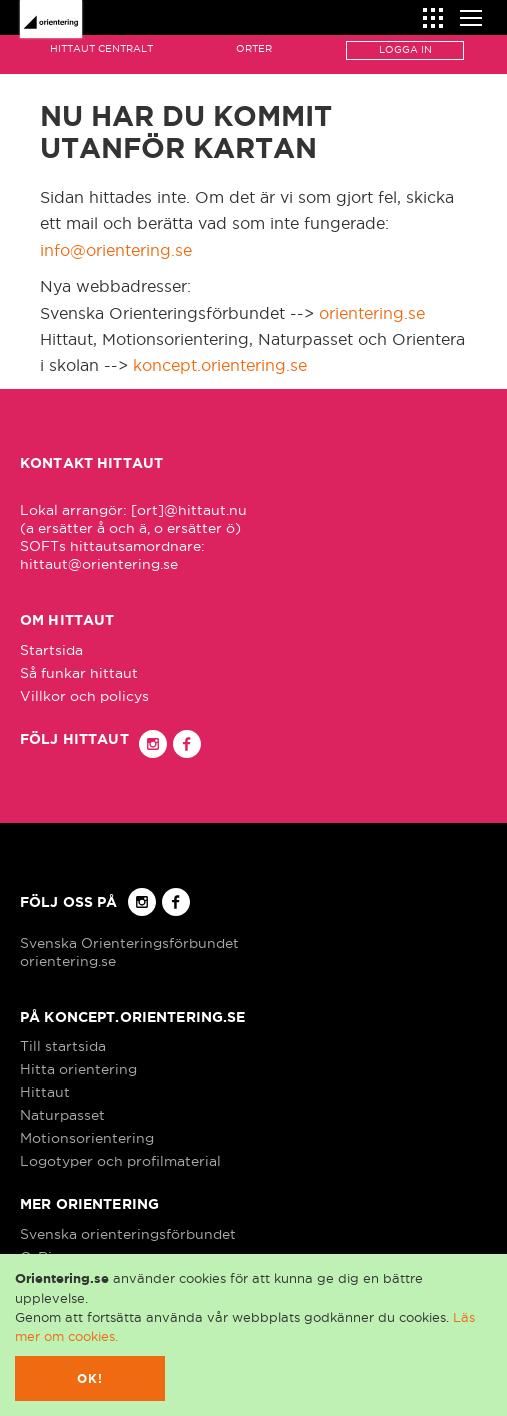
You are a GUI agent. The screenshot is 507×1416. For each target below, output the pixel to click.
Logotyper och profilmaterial (120, 1161)
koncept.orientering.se (220, 365)
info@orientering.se (116, 250)
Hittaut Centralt (101, 48)
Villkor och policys (84, 696)
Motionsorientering (87, 1138)
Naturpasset (62, 1115)
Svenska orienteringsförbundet (128, 1234)
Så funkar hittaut (79, 673)
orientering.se (372, 313)
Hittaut (45, 1092)
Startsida (51, 650)
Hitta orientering (78, 1069)
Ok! (90, 1378)
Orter (254, 48)
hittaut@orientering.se (99, 564)
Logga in (405, 49)
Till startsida (63, 1046)
